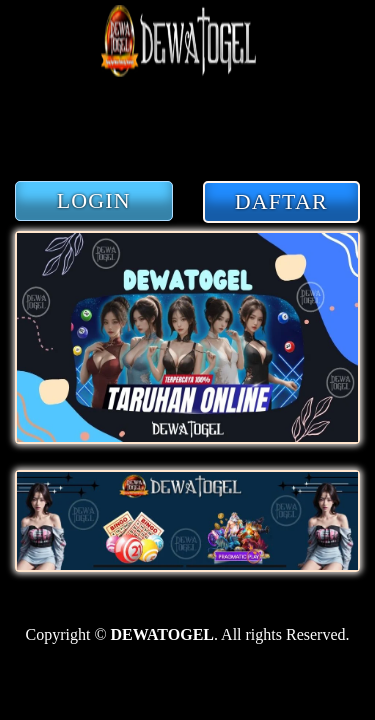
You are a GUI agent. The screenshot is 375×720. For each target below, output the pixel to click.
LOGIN (94, 200)
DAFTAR (281, 201)
